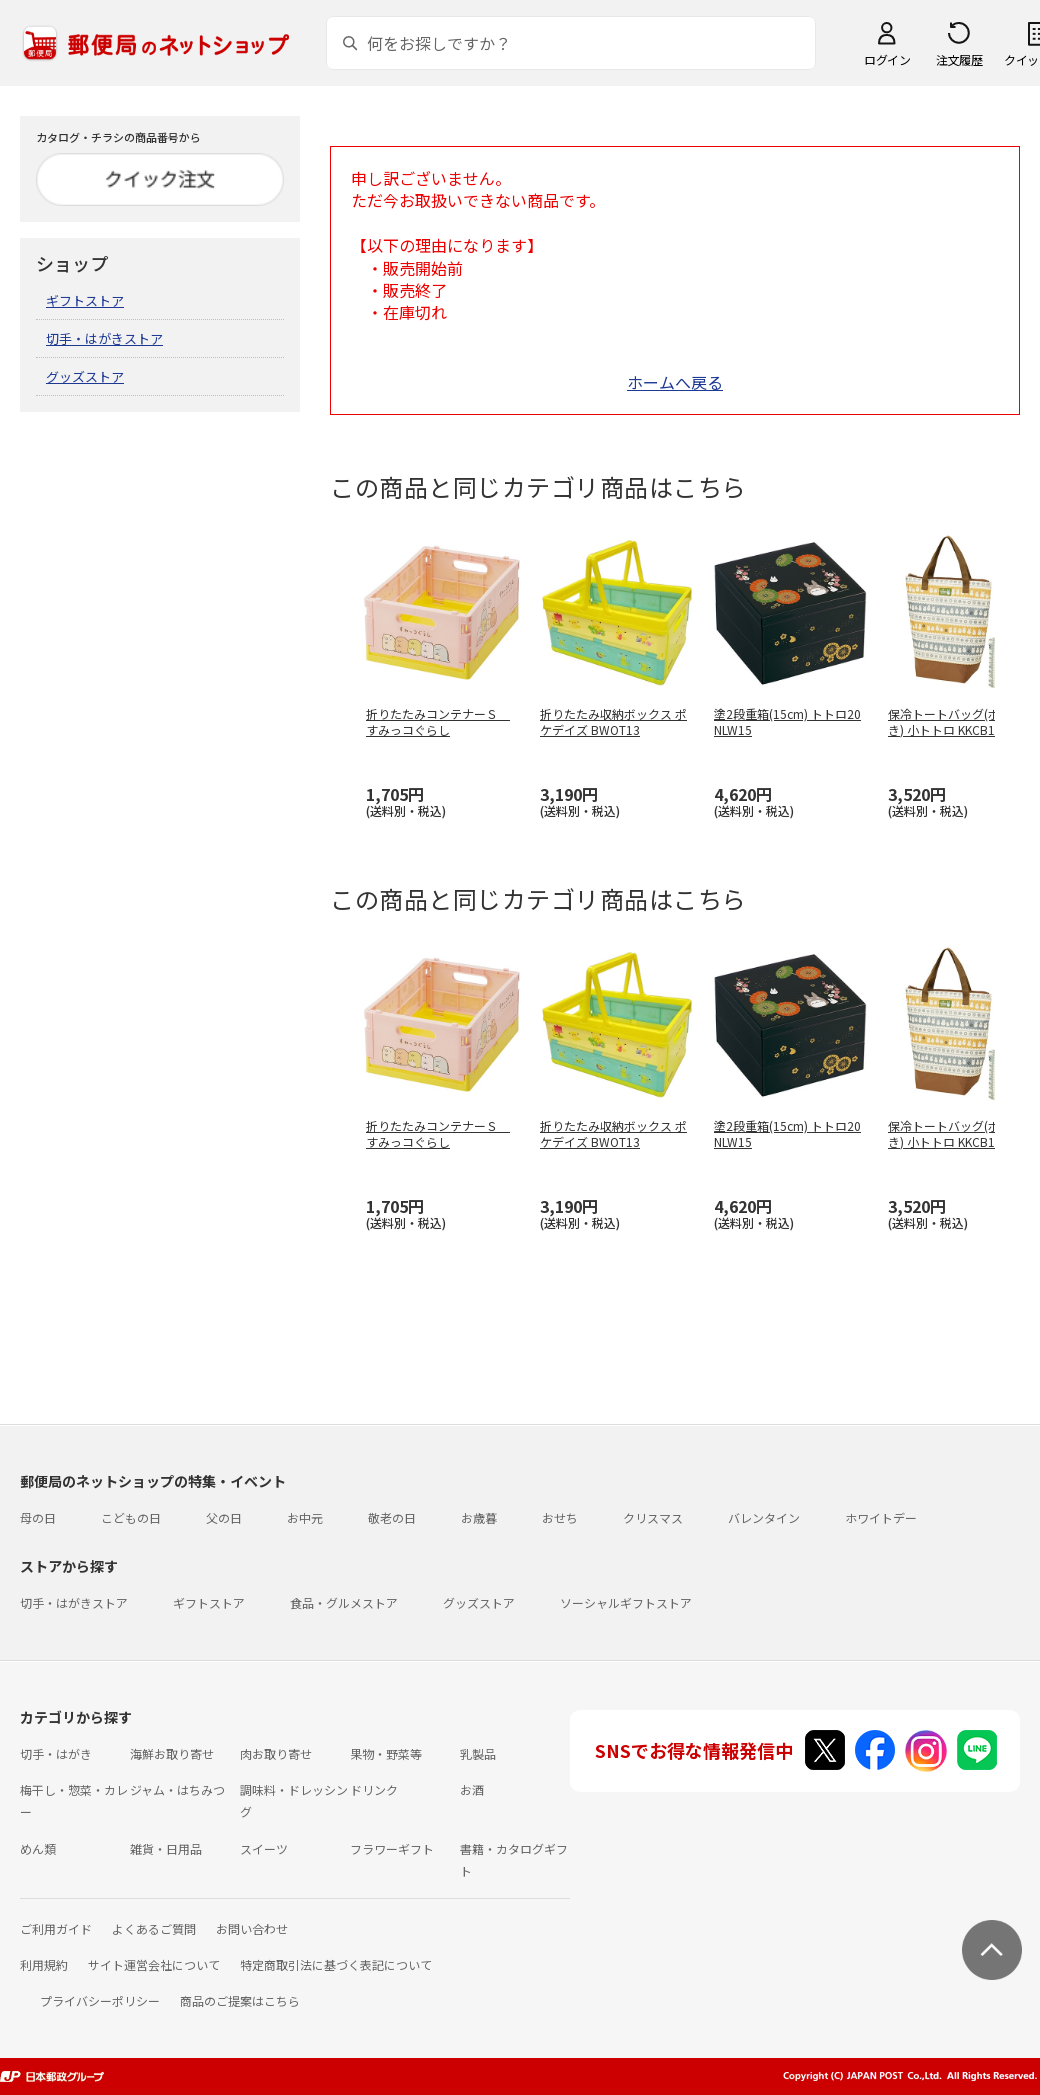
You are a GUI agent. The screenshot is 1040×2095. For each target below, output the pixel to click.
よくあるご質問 (154, 1928)
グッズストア (85, 376)
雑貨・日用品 (166, 1848)
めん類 (38, 1848)
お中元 (305, 1517)
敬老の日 (392, 1517)
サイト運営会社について (154, 1964)
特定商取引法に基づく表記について (336, 1964)
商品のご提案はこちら (240, 2000)
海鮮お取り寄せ (172, 1753)
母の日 (38, 1517)
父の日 (224, 1517)
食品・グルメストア (344, 1602)
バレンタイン (764, 1517)
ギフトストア (85, 300)
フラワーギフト (392, 1848)
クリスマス (653, 1517)
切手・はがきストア (104, 338)
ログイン (887, 59)
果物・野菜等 (386, 1753)
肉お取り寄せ (276, 1753)
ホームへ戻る (675, 382)
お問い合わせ (252, 1928)
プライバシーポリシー (100, 2000)
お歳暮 (479, 1517)
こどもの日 (131, 1517)
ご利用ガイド (56, 1928)
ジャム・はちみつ (177, 1789)
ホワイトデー (881, 1517)
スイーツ (264, 1848)
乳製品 (478, 1753)
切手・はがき (56, 1753)
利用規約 (44, 1964)
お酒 (472, 1789)
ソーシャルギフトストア (626, 1602)
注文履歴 (959, 59)
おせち (560, 1517)
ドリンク (374, 1789)
